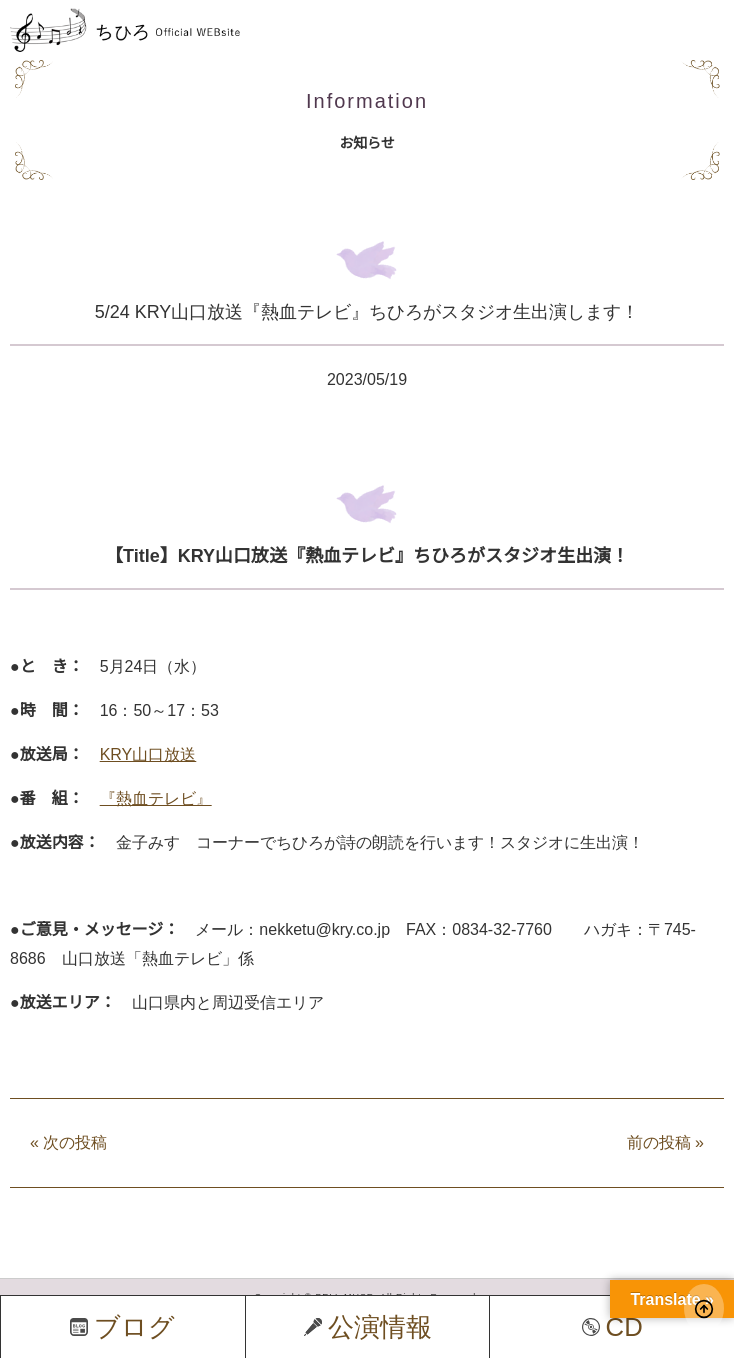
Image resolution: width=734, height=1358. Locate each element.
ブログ (122, 1327)
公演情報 (368, 1327)
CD (612, 1327)
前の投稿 (665, 1142)
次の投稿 (68, 1142)
